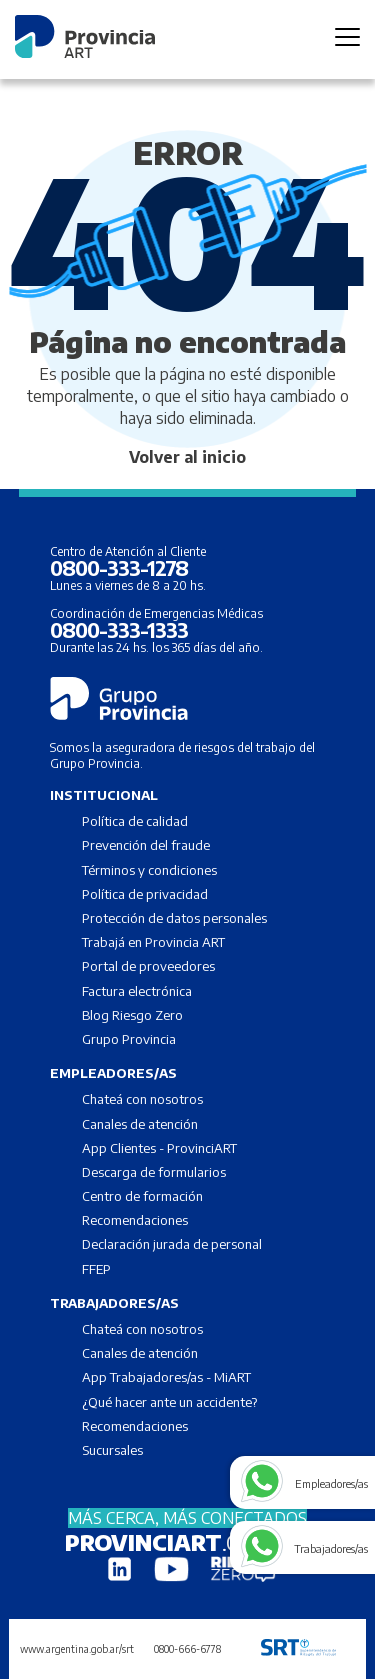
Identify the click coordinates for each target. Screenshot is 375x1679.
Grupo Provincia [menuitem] (129, 1039)
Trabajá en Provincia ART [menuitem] (153, 942)
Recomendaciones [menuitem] (135, 1220)
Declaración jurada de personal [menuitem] (172, 1244)
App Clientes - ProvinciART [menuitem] (159, 1148)
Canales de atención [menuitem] (140, 1124)
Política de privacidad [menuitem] (145, 894)
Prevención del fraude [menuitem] (146, 845)
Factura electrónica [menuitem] (137, 991)
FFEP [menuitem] (96, 1269)
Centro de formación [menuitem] (142, 1196)
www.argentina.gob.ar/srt (77, 1649)
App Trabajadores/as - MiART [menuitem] (166, 1377)
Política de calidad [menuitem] (135, 821)
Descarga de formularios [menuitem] (154, 1172)
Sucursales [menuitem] (112, 1450)
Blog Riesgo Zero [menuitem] (132, 1015)
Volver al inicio (187, 457)
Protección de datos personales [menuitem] (174, 918)
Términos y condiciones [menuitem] (149, 870)
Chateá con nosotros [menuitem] (142, 1099)
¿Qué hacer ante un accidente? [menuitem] (169, 1402)
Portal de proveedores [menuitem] (148, 966)
